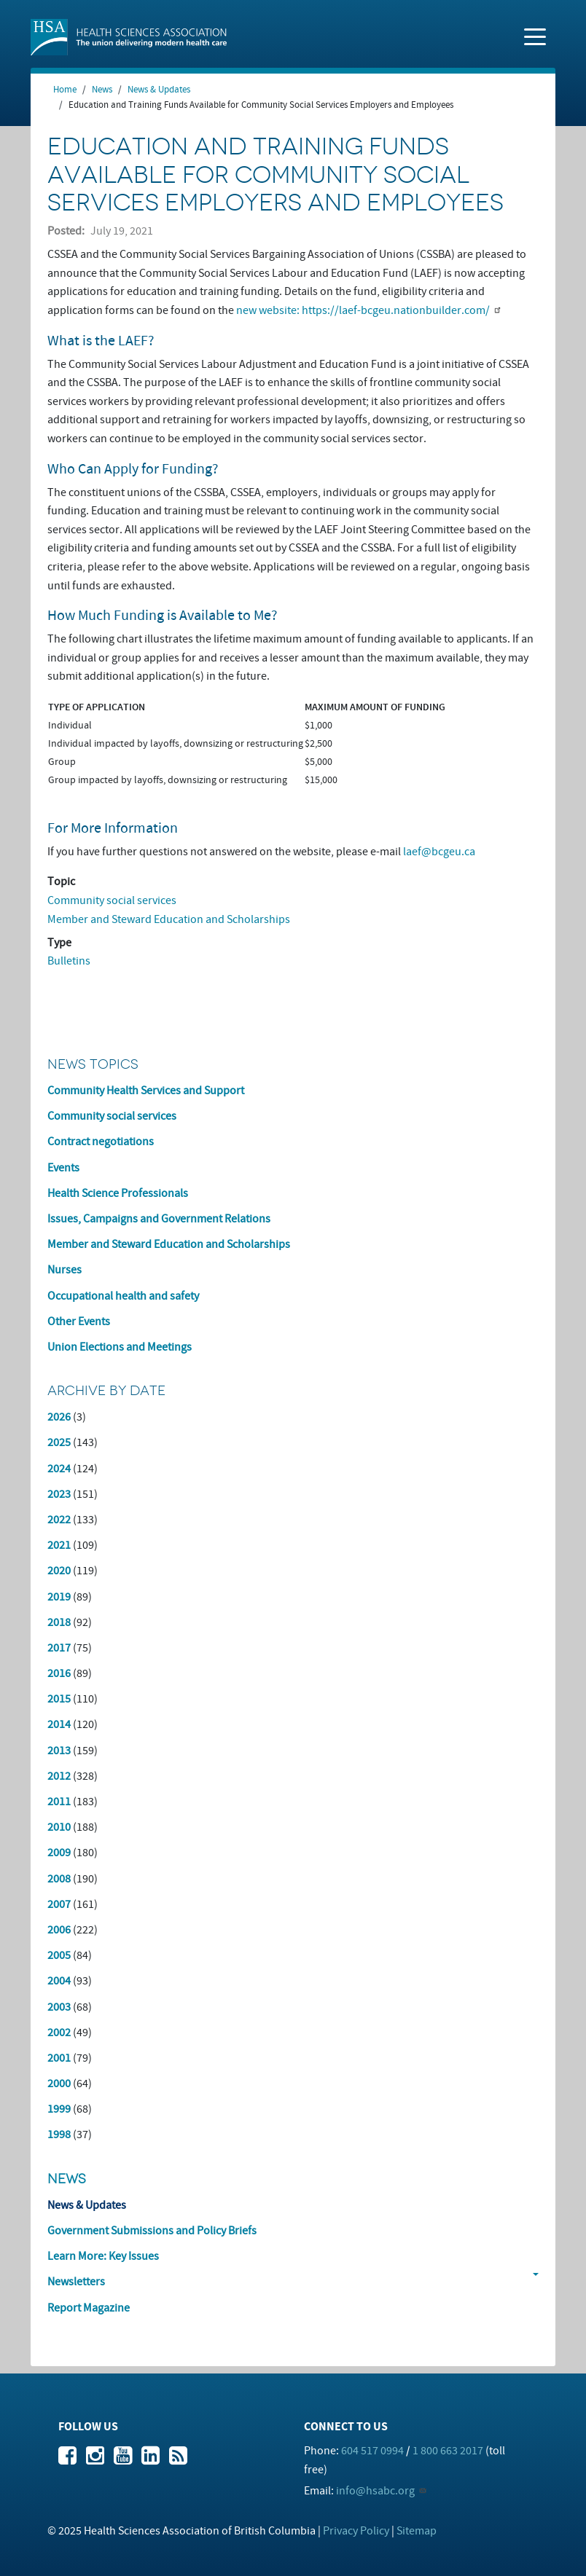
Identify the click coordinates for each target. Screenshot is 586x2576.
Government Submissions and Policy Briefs (152, 2230)
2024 (59, 1468)
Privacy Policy (356, 2531)
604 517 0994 (372, 2450)
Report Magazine (88, 2308)
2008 (59, 1879)
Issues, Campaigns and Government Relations (158, 1219)
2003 (59, 2007)
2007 (59, 1904)
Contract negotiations (100, 1141)
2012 (59, 1776)
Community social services (111, 900)
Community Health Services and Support (145, 1090)
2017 (59, 1648)
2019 (59, 1597)
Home (65, 89)
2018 (59, 1622)
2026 (59, 1417)
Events (63, 1168)
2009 (59, 1852)
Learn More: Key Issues (103, 2256)
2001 (59, 2058)
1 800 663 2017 (448, 2450)
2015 (59, 1699)
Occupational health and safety (123, 1296)
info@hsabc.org (375, 2490)
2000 (59, 2083)
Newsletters (76, 2281)
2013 (59, 1750)
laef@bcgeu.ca (439, 851)
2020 (59, 1570)
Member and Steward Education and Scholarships (168, 919)
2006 (59, 1930)
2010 (59, 1827)
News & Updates (159, 89)
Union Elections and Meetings (119, 1347)
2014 (59, 1724)
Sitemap (416, 2531)
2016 (59, 1673)
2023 (59, 1494)
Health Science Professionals (117, 1193)
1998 (59, 2134)
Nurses (64, 1270)
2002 (59, 2032)
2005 (59, 1955)
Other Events (78, 1321)
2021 (59, 1545)
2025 (59, 1442)
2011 (59, 1801)
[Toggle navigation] (535, 36)
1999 (59, 2109)
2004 (59, 1981)
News (102, 89)
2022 (59, 1519)
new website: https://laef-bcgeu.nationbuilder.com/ (363, 310)
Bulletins (68, 961)
